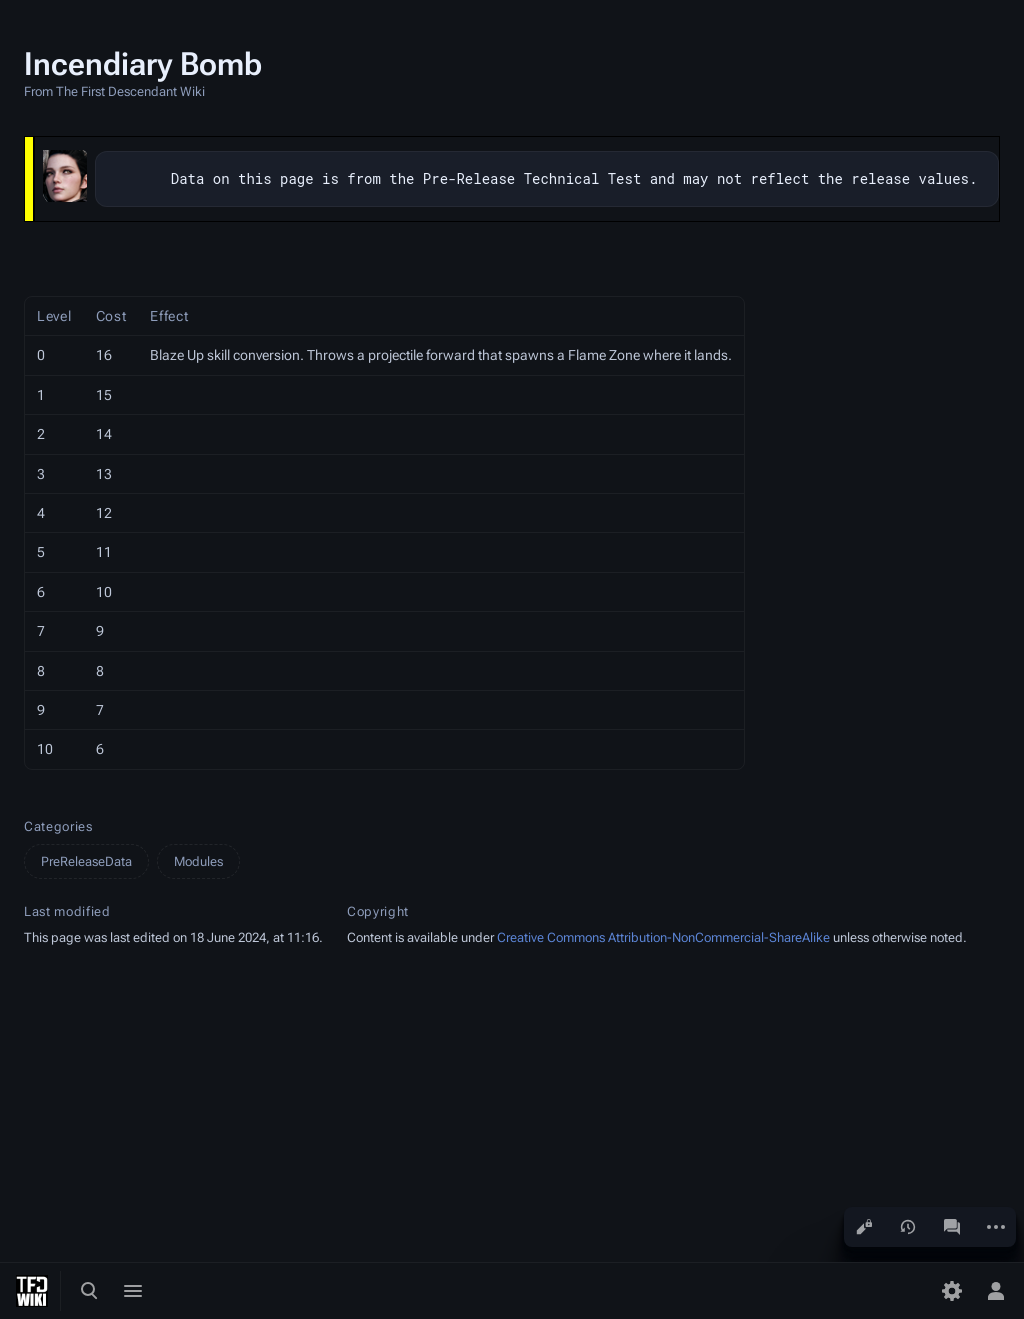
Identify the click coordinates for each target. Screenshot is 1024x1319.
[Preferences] (952, 1291)
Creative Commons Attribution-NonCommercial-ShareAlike (663, 937)
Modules (198, 861)
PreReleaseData (86, 861)
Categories (58, 826)
